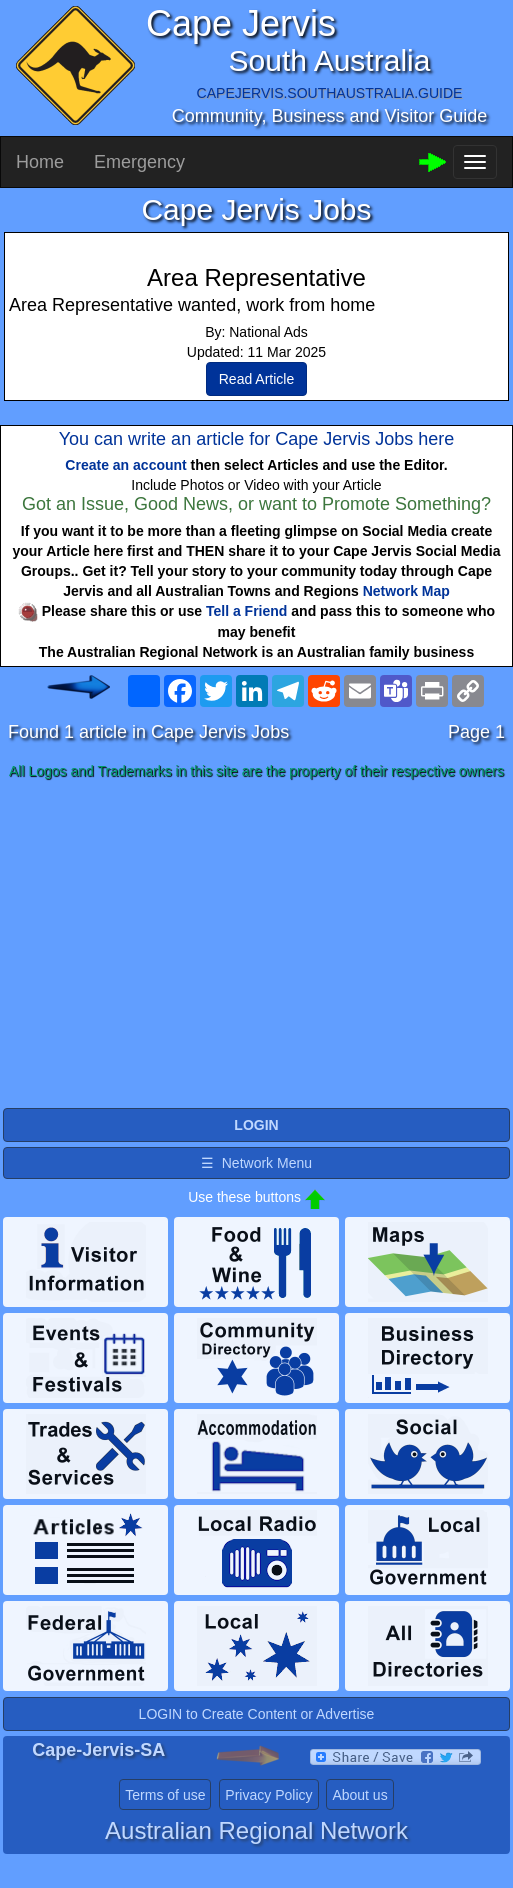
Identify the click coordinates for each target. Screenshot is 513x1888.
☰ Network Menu (256, 1163)
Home (40, 162)
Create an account (125, 465)
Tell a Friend (246, 611)
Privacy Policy (268, 1795)
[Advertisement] (256, 945)
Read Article (256, 379)
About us (359, 1795)
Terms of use (165, 1795)
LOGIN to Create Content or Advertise (257, 1714)
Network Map (406, 591)
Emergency (139, 162)
